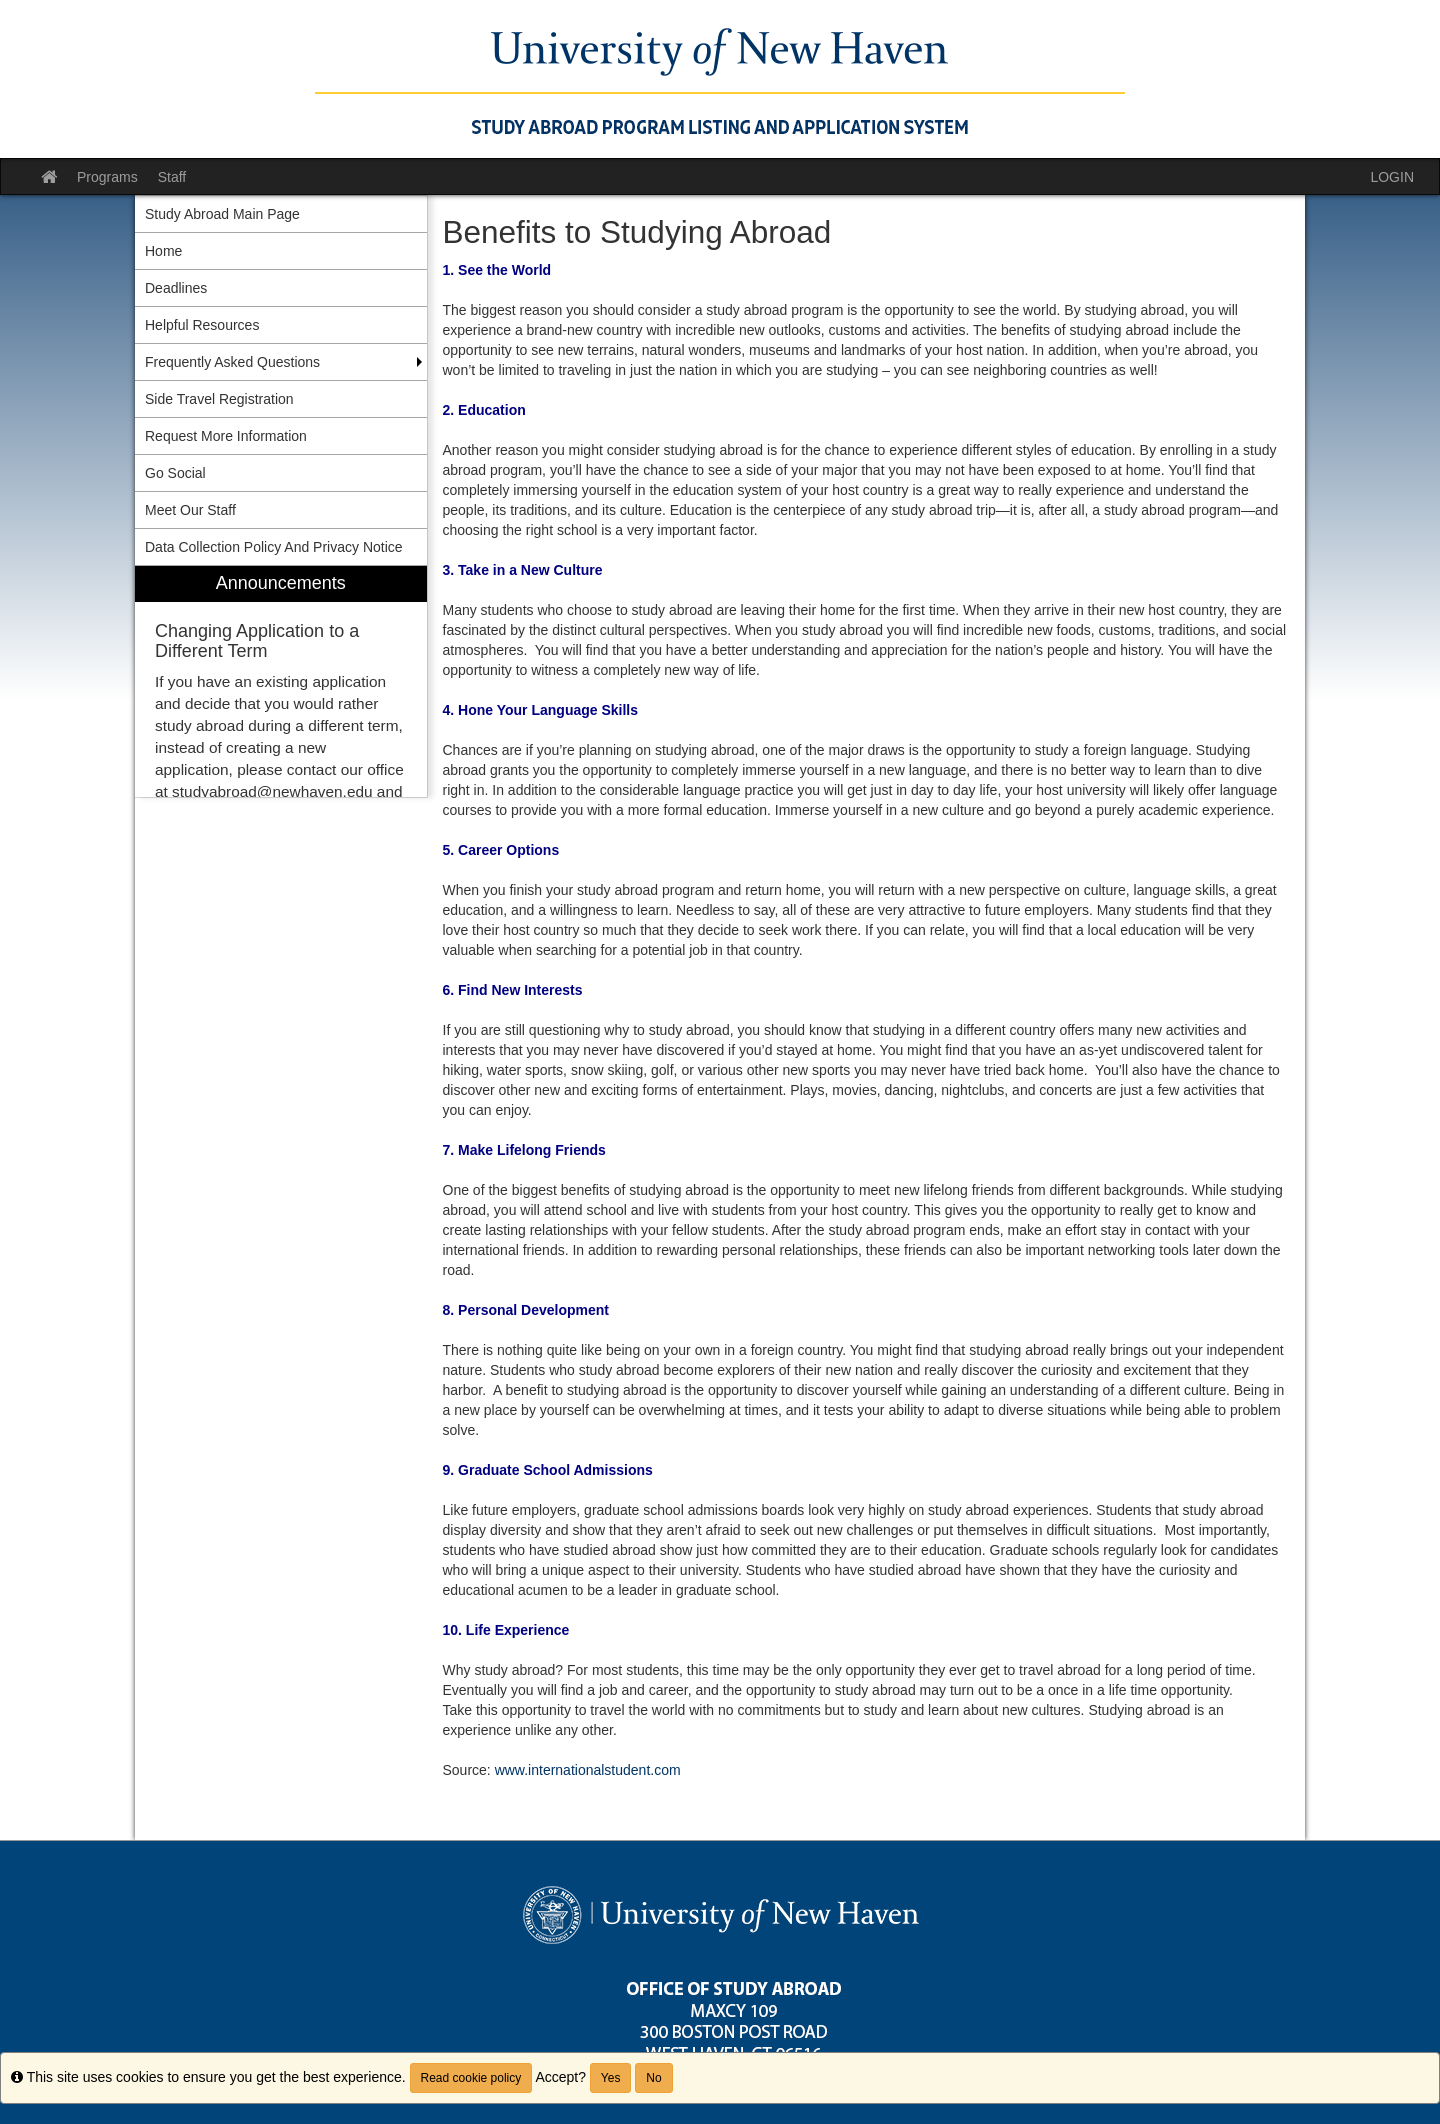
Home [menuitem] (163, 251)
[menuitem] (281, 681)
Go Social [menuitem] (175, 473)
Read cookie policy (471, 2078)
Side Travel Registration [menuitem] (219, 399)
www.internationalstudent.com (588, 1770)
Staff (172, 177)
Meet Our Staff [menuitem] (190, 510)
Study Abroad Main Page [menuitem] (222, 214)
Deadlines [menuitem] (176, 288)
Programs (107, 177)
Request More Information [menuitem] (226, 436)
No (653, 2078)
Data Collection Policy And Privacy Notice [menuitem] (274, 547)
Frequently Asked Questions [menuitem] (232, 362)
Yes (611, 2078)
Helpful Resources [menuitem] (202, 325)
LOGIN (1392, 177)
